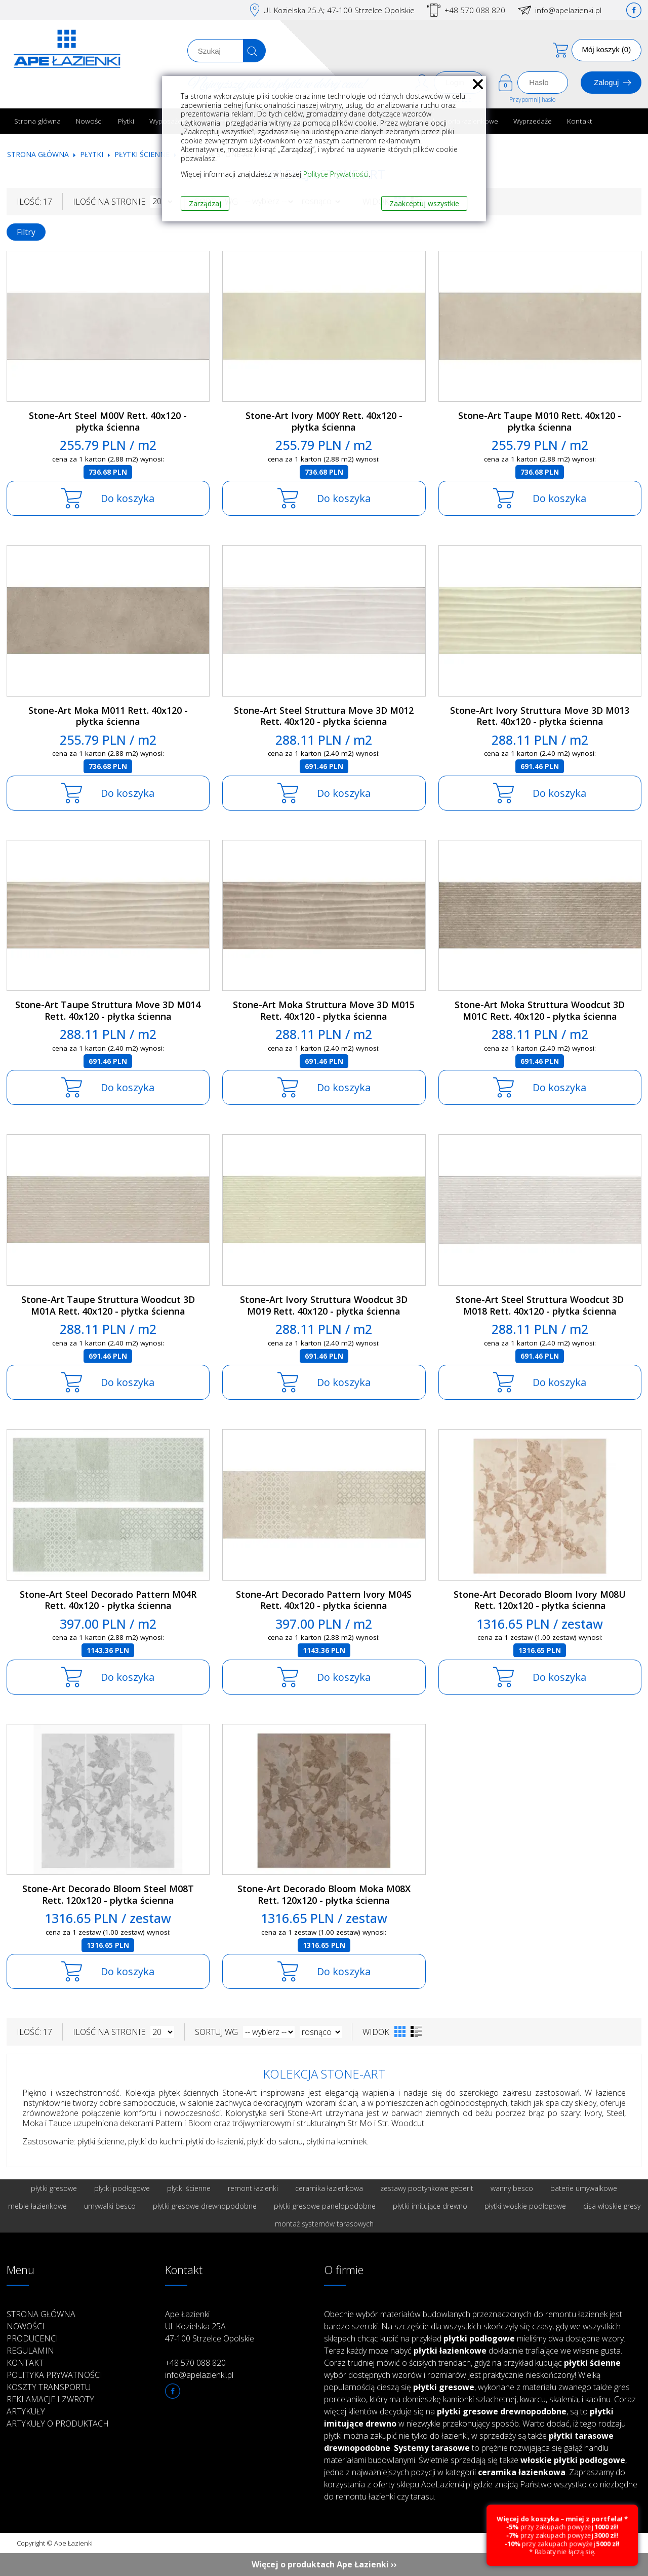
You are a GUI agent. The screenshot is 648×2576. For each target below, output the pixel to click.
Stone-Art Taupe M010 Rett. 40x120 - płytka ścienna (539, 421)
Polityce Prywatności (336, 174)
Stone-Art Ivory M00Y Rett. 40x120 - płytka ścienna (324, 421)
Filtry (26, 232)
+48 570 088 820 (474, 10)
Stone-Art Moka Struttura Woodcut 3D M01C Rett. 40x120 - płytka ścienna (540, 1010)
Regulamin (30, 2350)
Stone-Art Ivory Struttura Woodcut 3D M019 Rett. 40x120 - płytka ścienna (324, 1305)
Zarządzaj (205, 203)
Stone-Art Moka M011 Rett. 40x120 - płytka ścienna (108, 716)
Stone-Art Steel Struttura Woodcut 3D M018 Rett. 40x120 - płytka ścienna (540, 1305)
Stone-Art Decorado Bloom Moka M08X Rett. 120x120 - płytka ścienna (324, 1894)
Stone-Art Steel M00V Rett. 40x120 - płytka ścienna (108, 421)
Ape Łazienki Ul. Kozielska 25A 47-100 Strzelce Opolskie (209, 2326)
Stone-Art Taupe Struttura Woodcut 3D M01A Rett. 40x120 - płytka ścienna (108, 1305)
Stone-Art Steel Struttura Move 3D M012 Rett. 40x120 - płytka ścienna (324, 716)
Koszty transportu (49, 2387)
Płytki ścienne (142, 154)
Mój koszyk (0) (606, 49)
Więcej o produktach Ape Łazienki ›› (324, 2564)
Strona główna (37, 121)
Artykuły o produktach (58, 2423)
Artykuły (26, 2411)
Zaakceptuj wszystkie (424, 203)
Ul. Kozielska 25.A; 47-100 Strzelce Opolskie (339, 10)
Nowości (89, 121)
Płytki (126, 121)
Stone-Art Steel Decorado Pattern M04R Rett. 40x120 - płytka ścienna (108, 1600)
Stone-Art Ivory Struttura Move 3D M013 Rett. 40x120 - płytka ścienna (539, 716)
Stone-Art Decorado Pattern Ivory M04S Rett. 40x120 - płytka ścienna (324, 1600)
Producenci (32, 2338)
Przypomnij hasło (532, 99)
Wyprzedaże (532, 121)
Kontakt (579, 121)
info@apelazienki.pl (568, 10)
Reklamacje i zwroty (50, 2399)
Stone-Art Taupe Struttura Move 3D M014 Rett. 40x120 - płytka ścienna (107, 1010)
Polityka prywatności (54, 2374)
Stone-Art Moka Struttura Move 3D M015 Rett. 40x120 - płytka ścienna (324, 1010)
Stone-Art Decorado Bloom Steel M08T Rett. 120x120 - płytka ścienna (108, 1894)
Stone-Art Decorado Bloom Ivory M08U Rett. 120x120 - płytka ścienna (540, 1600)
